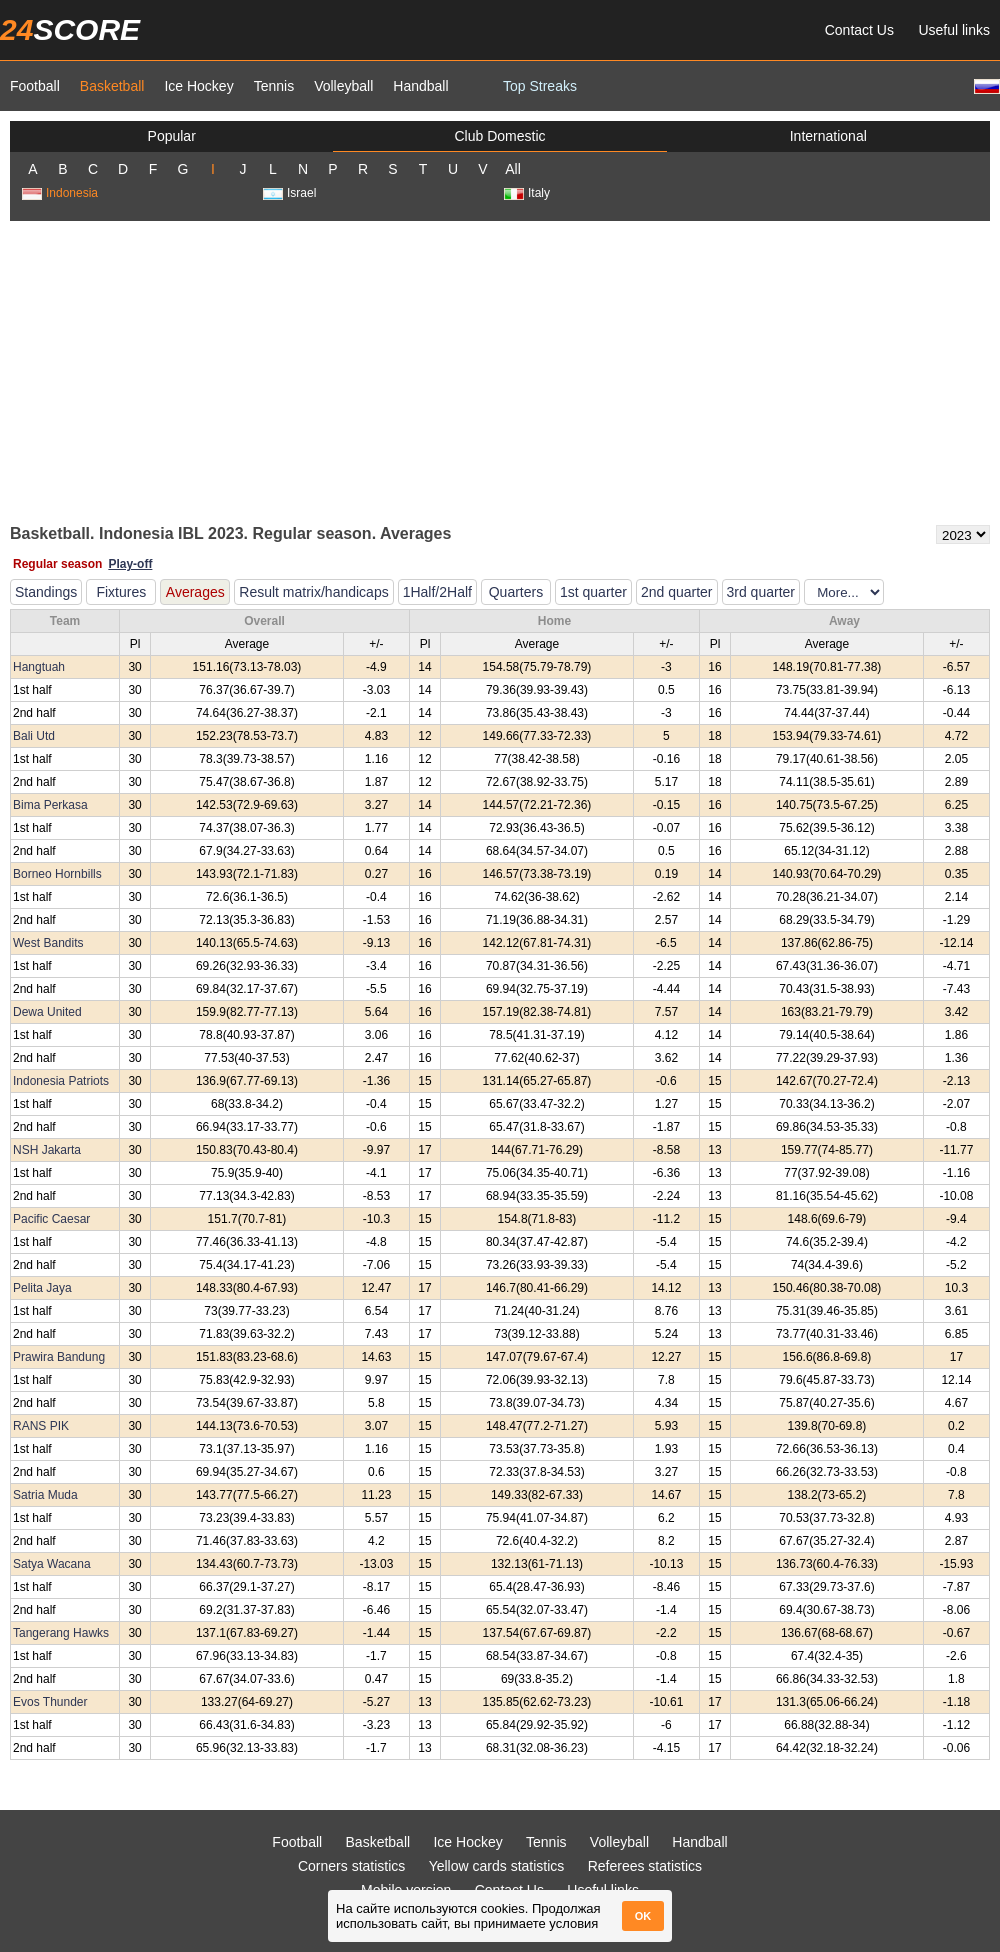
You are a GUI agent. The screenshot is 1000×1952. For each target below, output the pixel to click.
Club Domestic (499, 136)
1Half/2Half (437, 592)
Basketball (112, 86)
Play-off (130, 564)
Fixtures (121, 592)
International (828, 136)
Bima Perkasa (50, 805)
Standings (46, 592)
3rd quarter (761, 592)
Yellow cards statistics (497, 1866)
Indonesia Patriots (61, 1081)
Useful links (954, 30)
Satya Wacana (52, 1564)
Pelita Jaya (42, 1288)
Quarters (516, 592)
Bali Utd (34, 736)
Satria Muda (45, 1495)
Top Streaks (540, 86)
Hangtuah (39, 667)
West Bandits (48, 943)
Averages (195, 592)
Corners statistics (351, 1866)
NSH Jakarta (47, 1150)
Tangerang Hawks (61, 1633)
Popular (172, 136)
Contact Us (859, 30)
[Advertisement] (500, 371)
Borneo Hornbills (57, 874)
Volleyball (343, 86)
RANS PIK (41, 1426)
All (513, 169)
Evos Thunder (50, 1702)
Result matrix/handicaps (313, 592)
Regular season (57, 564)
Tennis (274, 86)
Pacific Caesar (51, 1219)
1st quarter (593, 592)
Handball (420, 86)
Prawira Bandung (59, 1357)
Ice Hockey (198, 86)
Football (35, 86)
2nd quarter (677, 592)
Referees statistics (645, 1866)
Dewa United (47, 1012)
